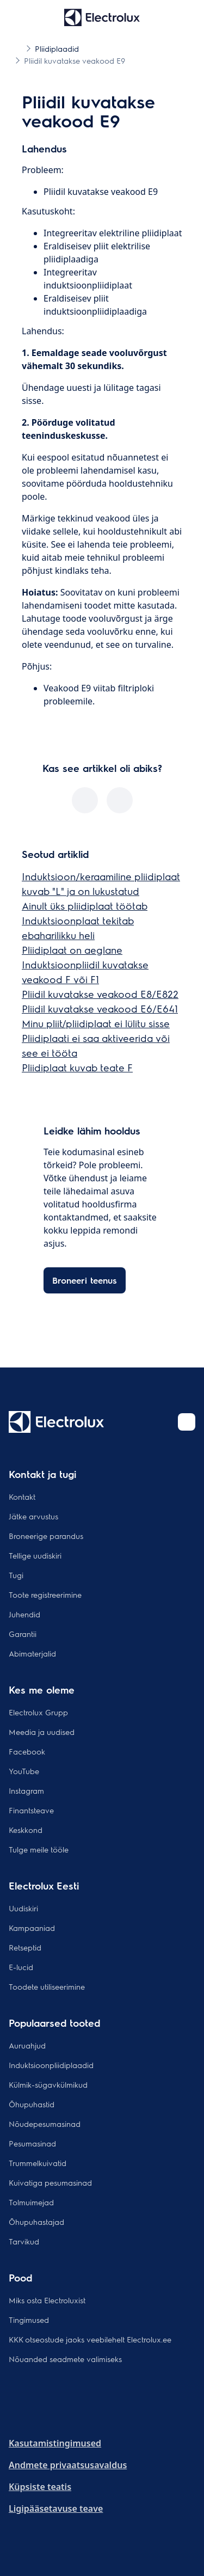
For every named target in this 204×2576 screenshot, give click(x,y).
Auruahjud (27, 2045)
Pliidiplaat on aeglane (72, 949)
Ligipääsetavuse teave (56, 2508)
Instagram (26, 1790)
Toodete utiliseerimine (47, 1986)
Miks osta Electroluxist (47, 2300)
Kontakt (22, 1496)
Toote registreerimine (45, 1594)
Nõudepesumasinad (45, 2124)
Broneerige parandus (46, 1536)
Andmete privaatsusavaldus (68, 2465)
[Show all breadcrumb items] (17, 48)
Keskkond (25, 1830)
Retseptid (25, 1947)
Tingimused (29, 2319)
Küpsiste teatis (40, 2487)
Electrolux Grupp (38, 1712)
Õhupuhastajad (36, 2222)
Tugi (16, 1575)
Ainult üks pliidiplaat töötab (84, 905)
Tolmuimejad (31, 2202)
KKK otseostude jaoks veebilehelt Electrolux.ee (90, 2339)
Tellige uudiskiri (35, 1555)
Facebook (27, 1751)
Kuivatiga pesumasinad (50, 2182)
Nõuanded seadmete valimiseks (65, 2359)
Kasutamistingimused (55, 2443)
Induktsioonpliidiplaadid (51, 2065)
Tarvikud (24, 2241)
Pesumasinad (32, 2143)
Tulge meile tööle (39, 1849)
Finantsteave (31, 1810)
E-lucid (21, 1967)
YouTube (24, 1771)
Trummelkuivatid (37, 2163)
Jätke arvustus (33, 1516)
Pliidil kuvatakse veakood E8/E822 (100, 994)
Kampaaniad (32, 1928)
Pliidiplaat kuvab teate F (77, 1067)
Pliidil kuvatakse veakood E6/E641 (100, 1008)
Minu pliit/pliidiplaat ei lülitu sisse (96, 1023)
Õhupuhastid (31, 2104)
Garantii (22, 1634)
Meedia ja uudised (42, 1732)
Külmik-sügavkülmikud (48, 2084)
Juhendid (24, 1614)
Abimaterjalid (32, 1653)
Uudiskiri (23, 1908)
